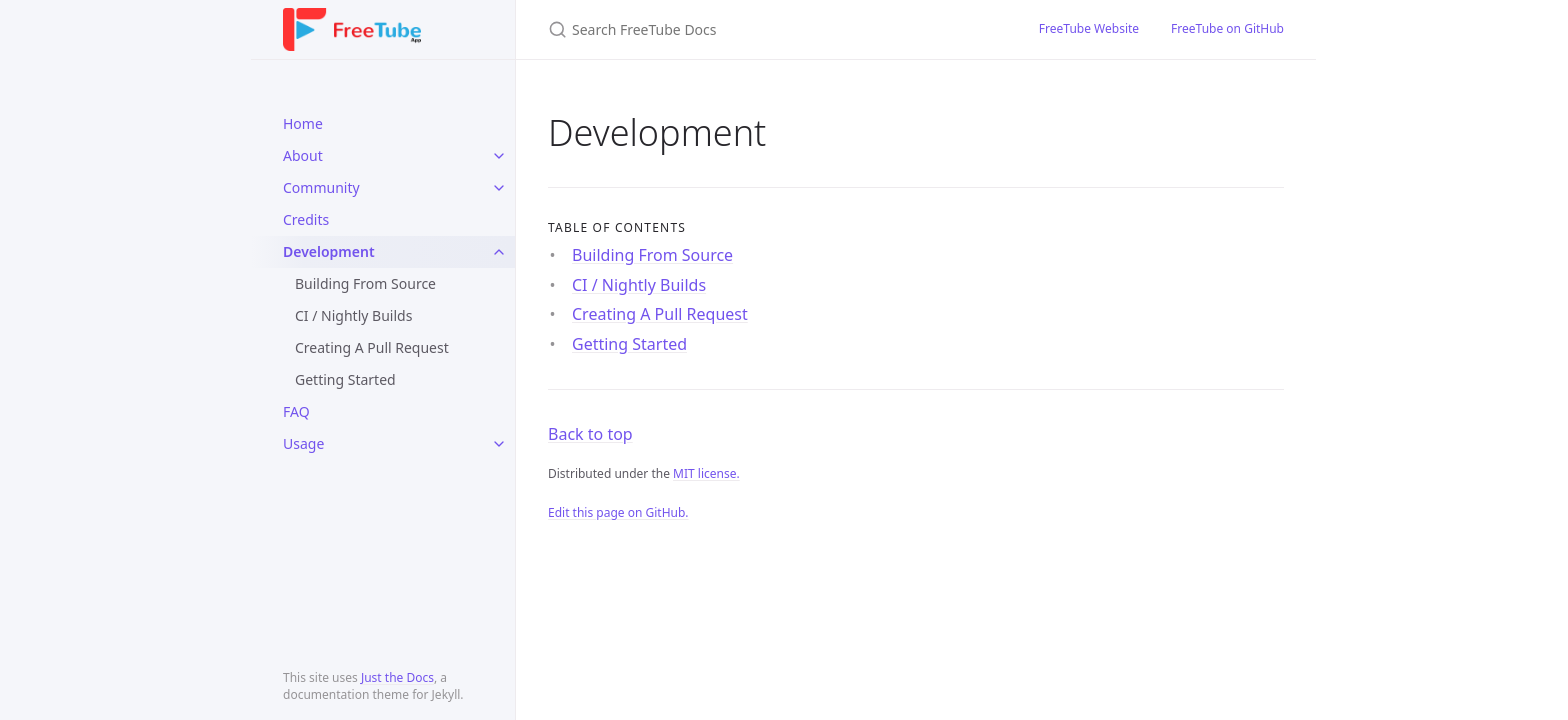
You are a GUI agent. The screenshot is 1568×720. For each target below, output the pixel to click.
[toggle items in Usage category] (499, 444)
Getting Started (345, 379)
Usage (303, 443)
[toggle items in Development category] (499, 252)
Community (321, 187)
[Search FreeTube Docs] (769, 29)
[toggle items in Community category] (499, 188)
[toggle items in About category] (499, 156)
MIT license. (706, 473)
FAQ (296, 411)
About (303, 155)
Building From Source (365, 283)
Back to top (590, 434)
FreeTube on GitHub (1227, 28)
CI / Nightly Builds (353, 315)
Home (303, 123)
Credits (306, 219)
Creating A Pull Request (372, 347)
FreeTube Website (1089, 28)
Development (329, 251)
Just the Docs (397, 677)
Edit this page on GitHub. (618, 512)
